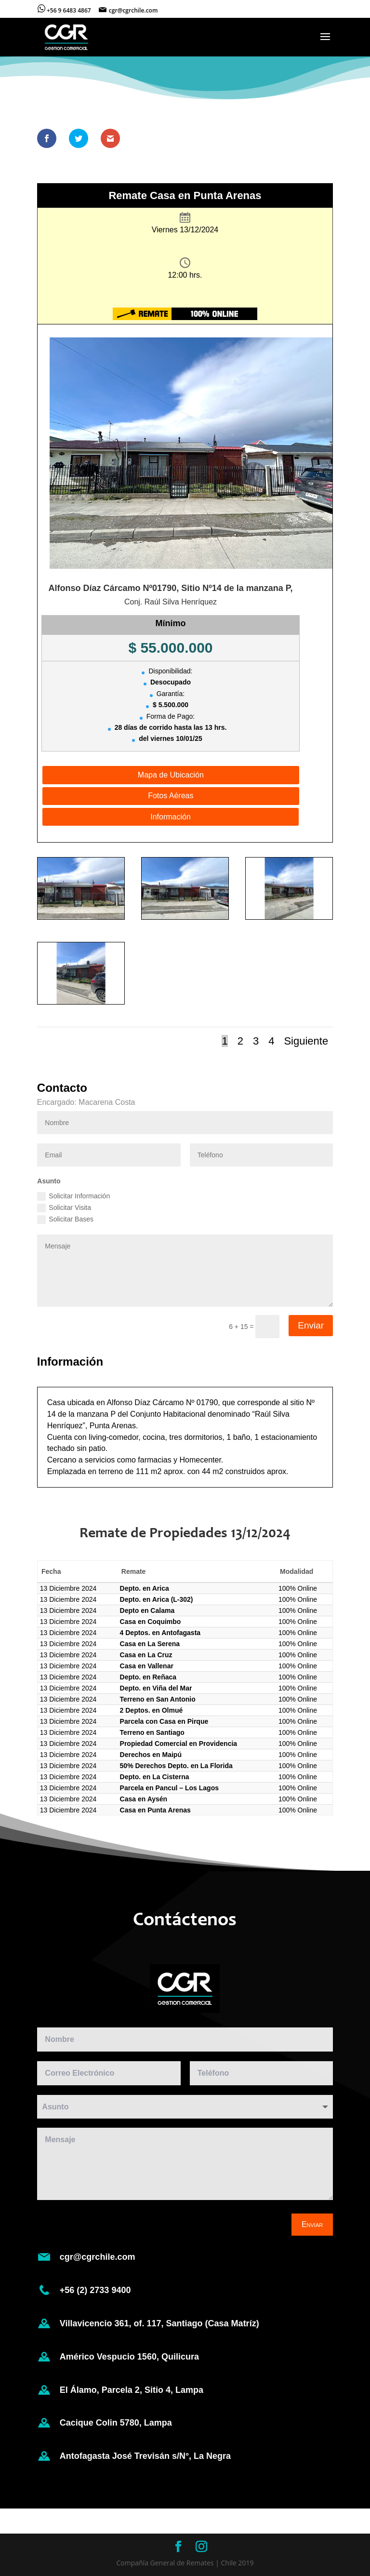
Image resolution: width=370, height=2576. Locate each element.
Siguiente (306, 1041)
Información (170, 817)
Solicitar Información (73, 1196)
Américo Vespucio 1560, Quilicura (130, 2356)
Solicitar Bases (65, 1219)
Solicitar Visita (64, 1208)
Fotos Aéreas (170, 796)
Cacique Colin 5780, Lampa (117, 2423)
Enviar (311, 1325)
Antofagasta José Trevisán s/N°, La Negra (146, 2456)
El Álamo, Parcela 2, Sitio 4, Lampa (132, 2390)
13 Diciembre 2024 (68, 1588)
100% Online (297, 1588)
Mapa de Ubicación (171, 775)
